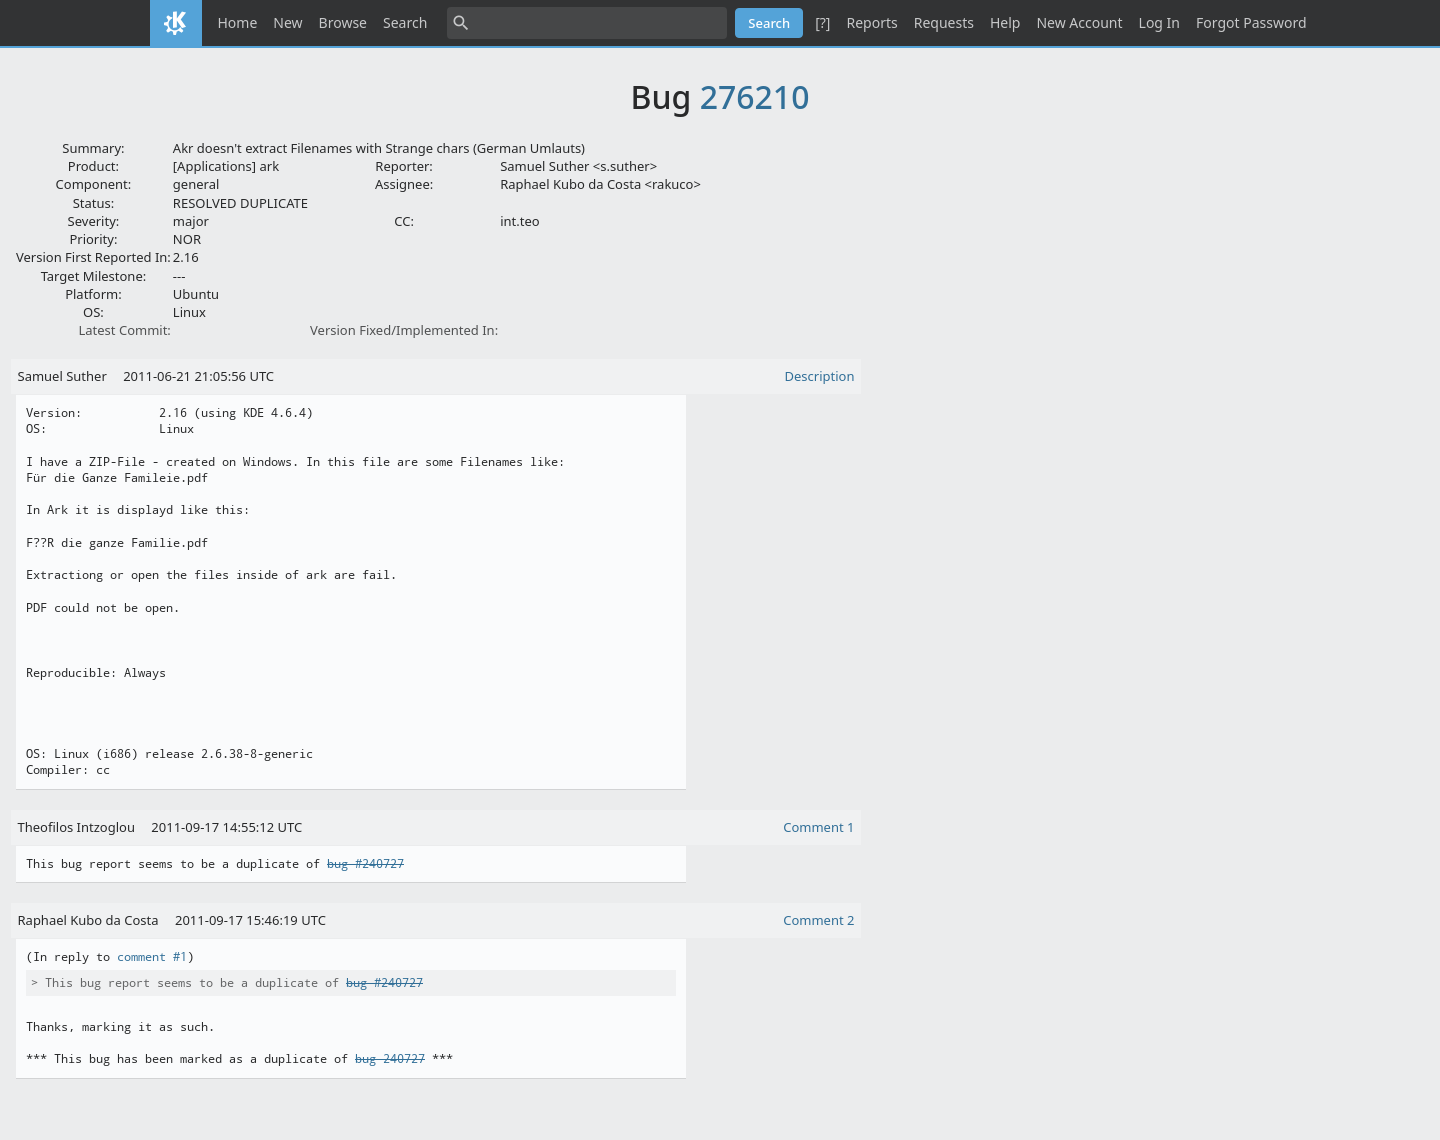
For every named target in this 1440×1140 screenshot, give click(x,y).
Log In (1159, 22)
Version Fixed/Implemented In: (404, 330)
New (287, 22)
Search (405, 22)
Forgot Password (1251, 22)
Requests (944, 22)
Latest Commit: (124, 330)
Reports (871, 22)
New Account (1079, 22)
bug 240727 (390, 1059)
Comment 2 (818, 920)
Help (1005, 22)
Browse (343, 22)
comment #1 (152, 957)
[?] (822, 22)
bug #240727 (365, 864)
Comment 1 (818, 827)
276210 (755, 96)
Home (238, 22)
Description (820, 376)
